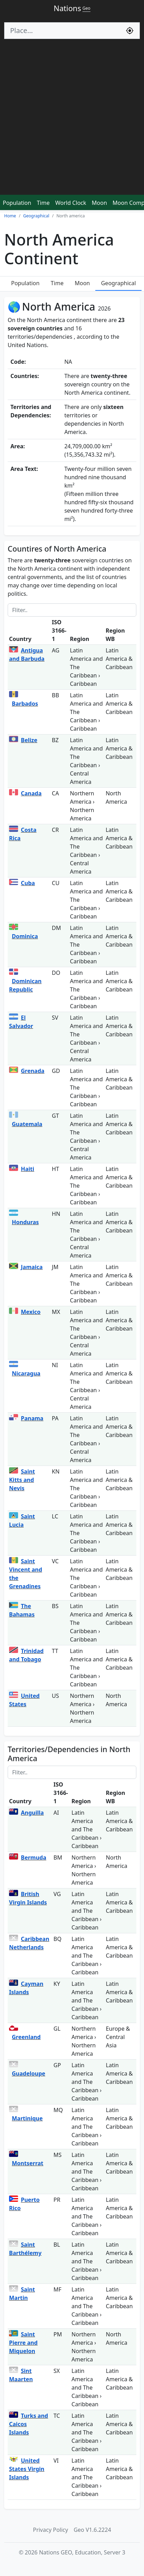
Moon (99, 203)
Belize (29, 740)
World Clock (70, 203)
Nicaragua (26, 1373)
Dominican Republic (25, 985)
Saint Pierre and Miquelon (23, 2342)
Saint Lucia (22, 1520)
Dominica (25, 936)
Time (43, 203)
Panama (32, 1418)
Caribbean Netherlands (29, 1943)
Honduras (25, 1222)
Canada (31, 793)
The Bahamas (21, 1610)
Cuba (28, 883)
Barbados (25, 703)
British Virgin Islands (28, 1898)
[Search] (62, 30)
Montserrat (27, 2163)
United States (24, 1700)
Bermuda (33, 1857)
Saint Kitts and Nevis (22, 1480)
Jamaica (32, 1267)
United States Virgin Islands (27, 2469)
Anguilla (32, 1812)
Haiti (27, 1169)
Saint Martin (22, 2294)
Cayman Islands (26, 1988)
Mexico (31, 1312)
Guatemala (27, 1124)
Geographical (118, 283)
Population (17, 203)
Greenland (26, 2037)
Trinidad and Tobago (26, 1655)
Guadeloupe (28, 2073)
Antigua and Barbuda (27, 655)
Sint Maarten (21, 2375)
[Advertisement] (72, 120)
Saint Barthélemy (25, 2249)
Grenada (33, 1071)
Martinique (27, 2118)
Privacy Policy (50, 2530)
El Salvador (21, 1022)
